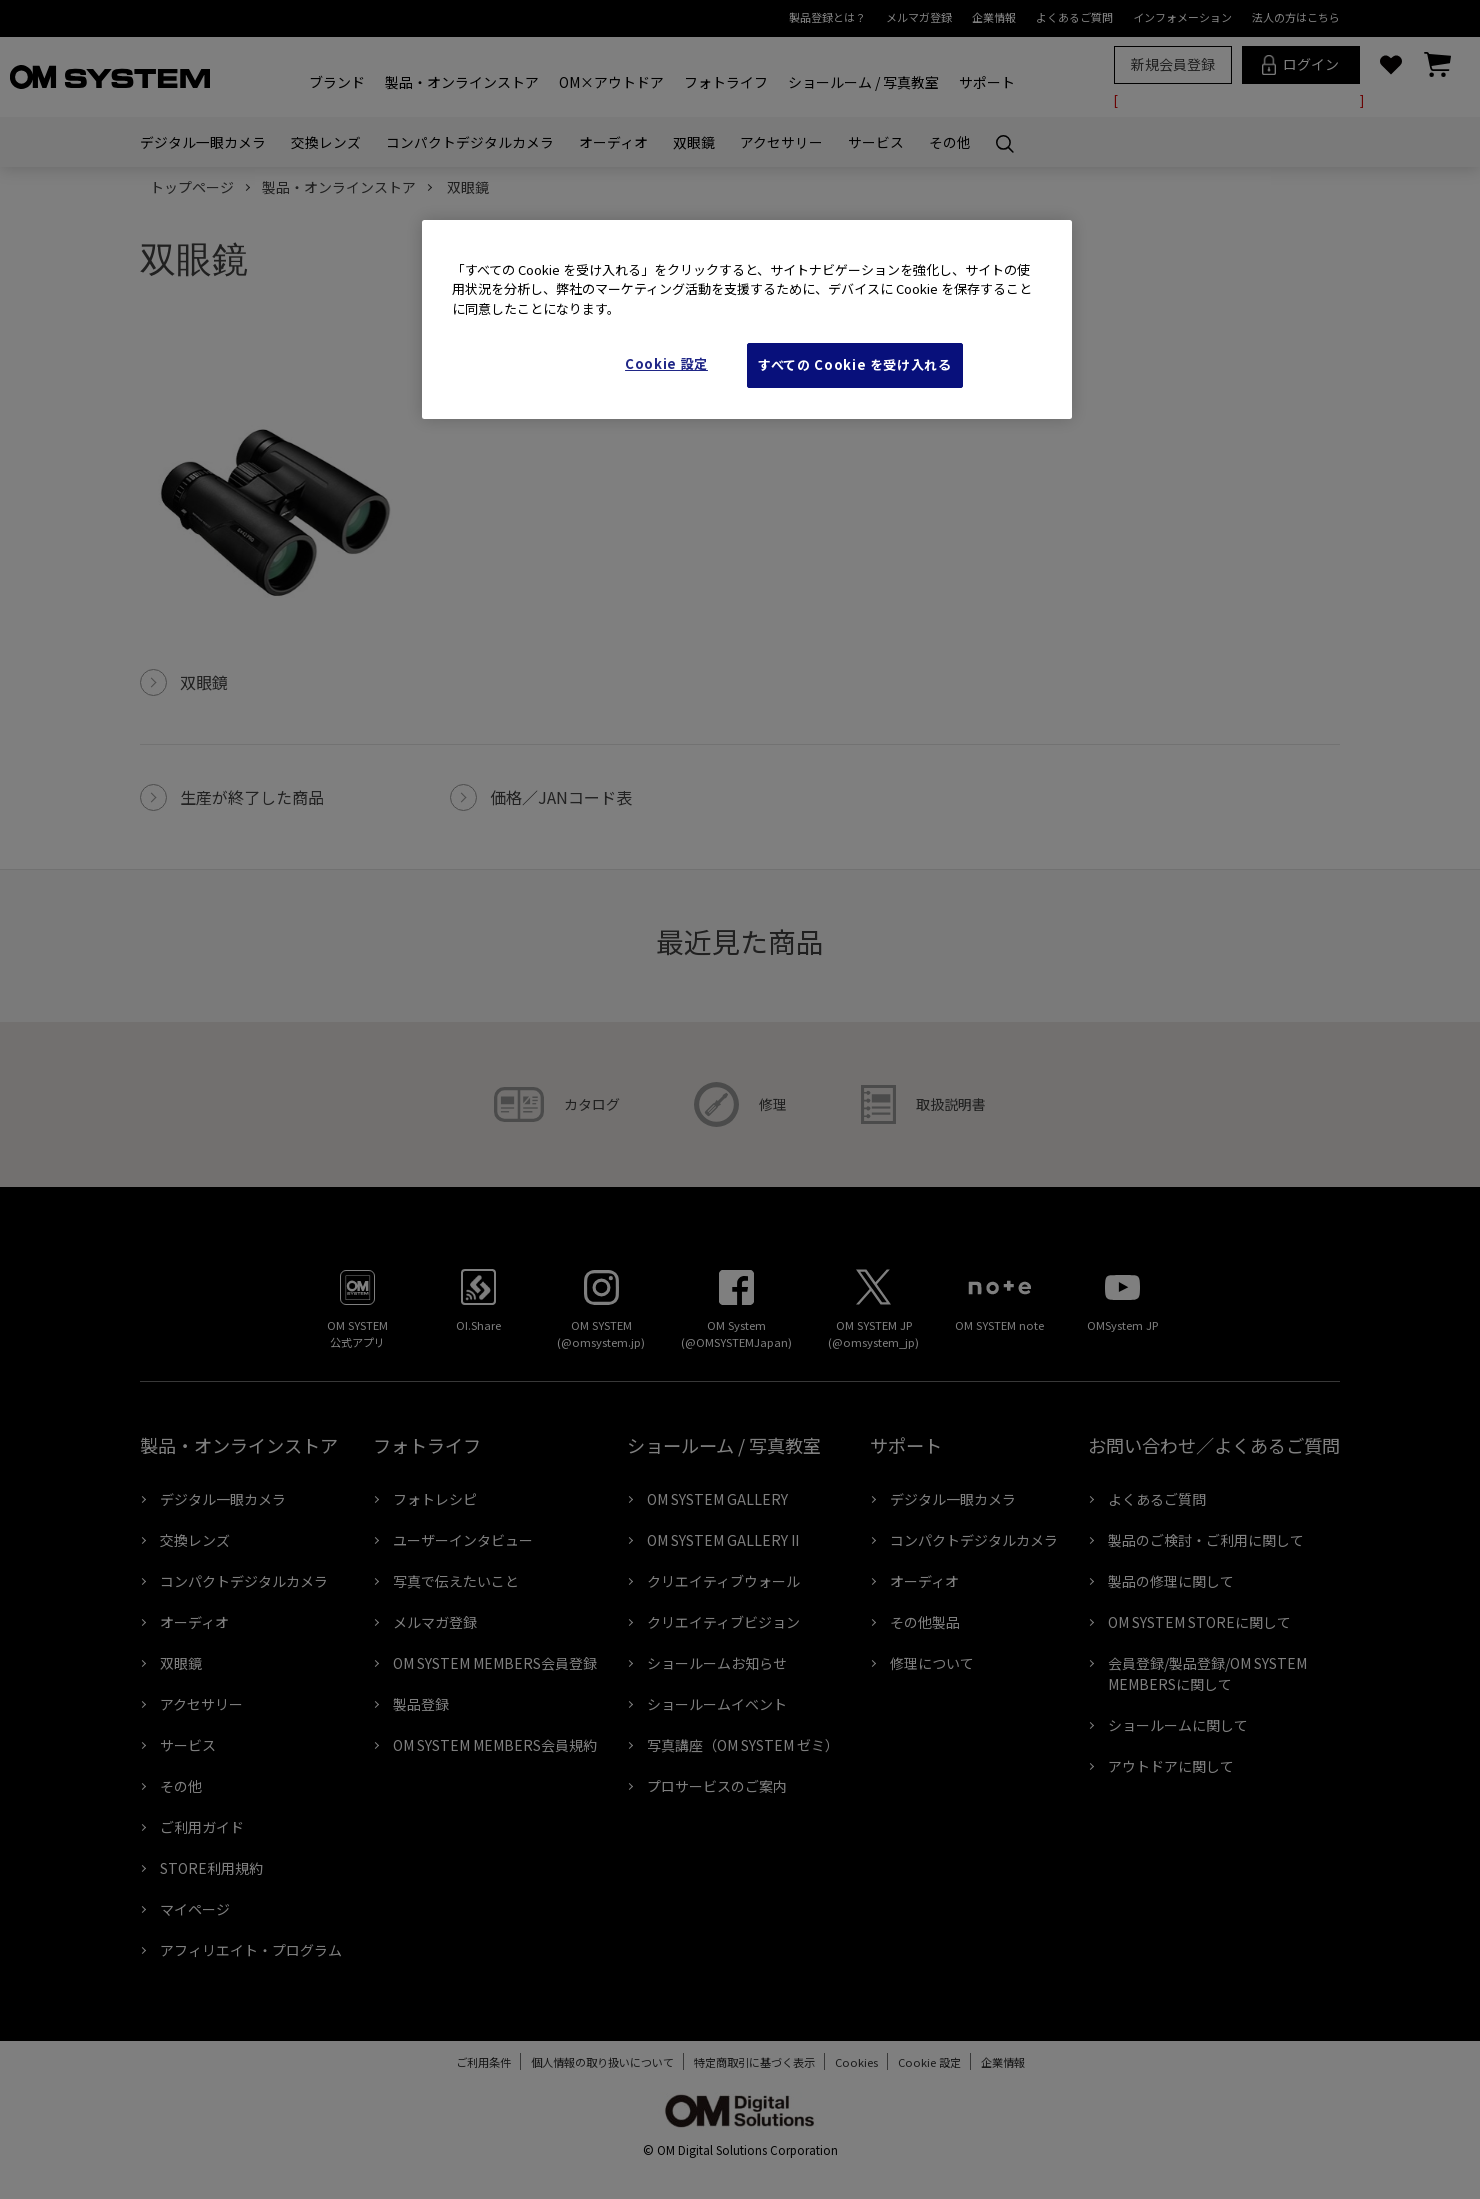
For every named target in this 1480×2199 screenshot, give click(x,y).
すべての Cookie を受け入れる (855, 364)
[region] (747, 319)
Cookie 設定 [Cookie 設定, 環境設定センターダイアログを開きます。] (666, 363)
